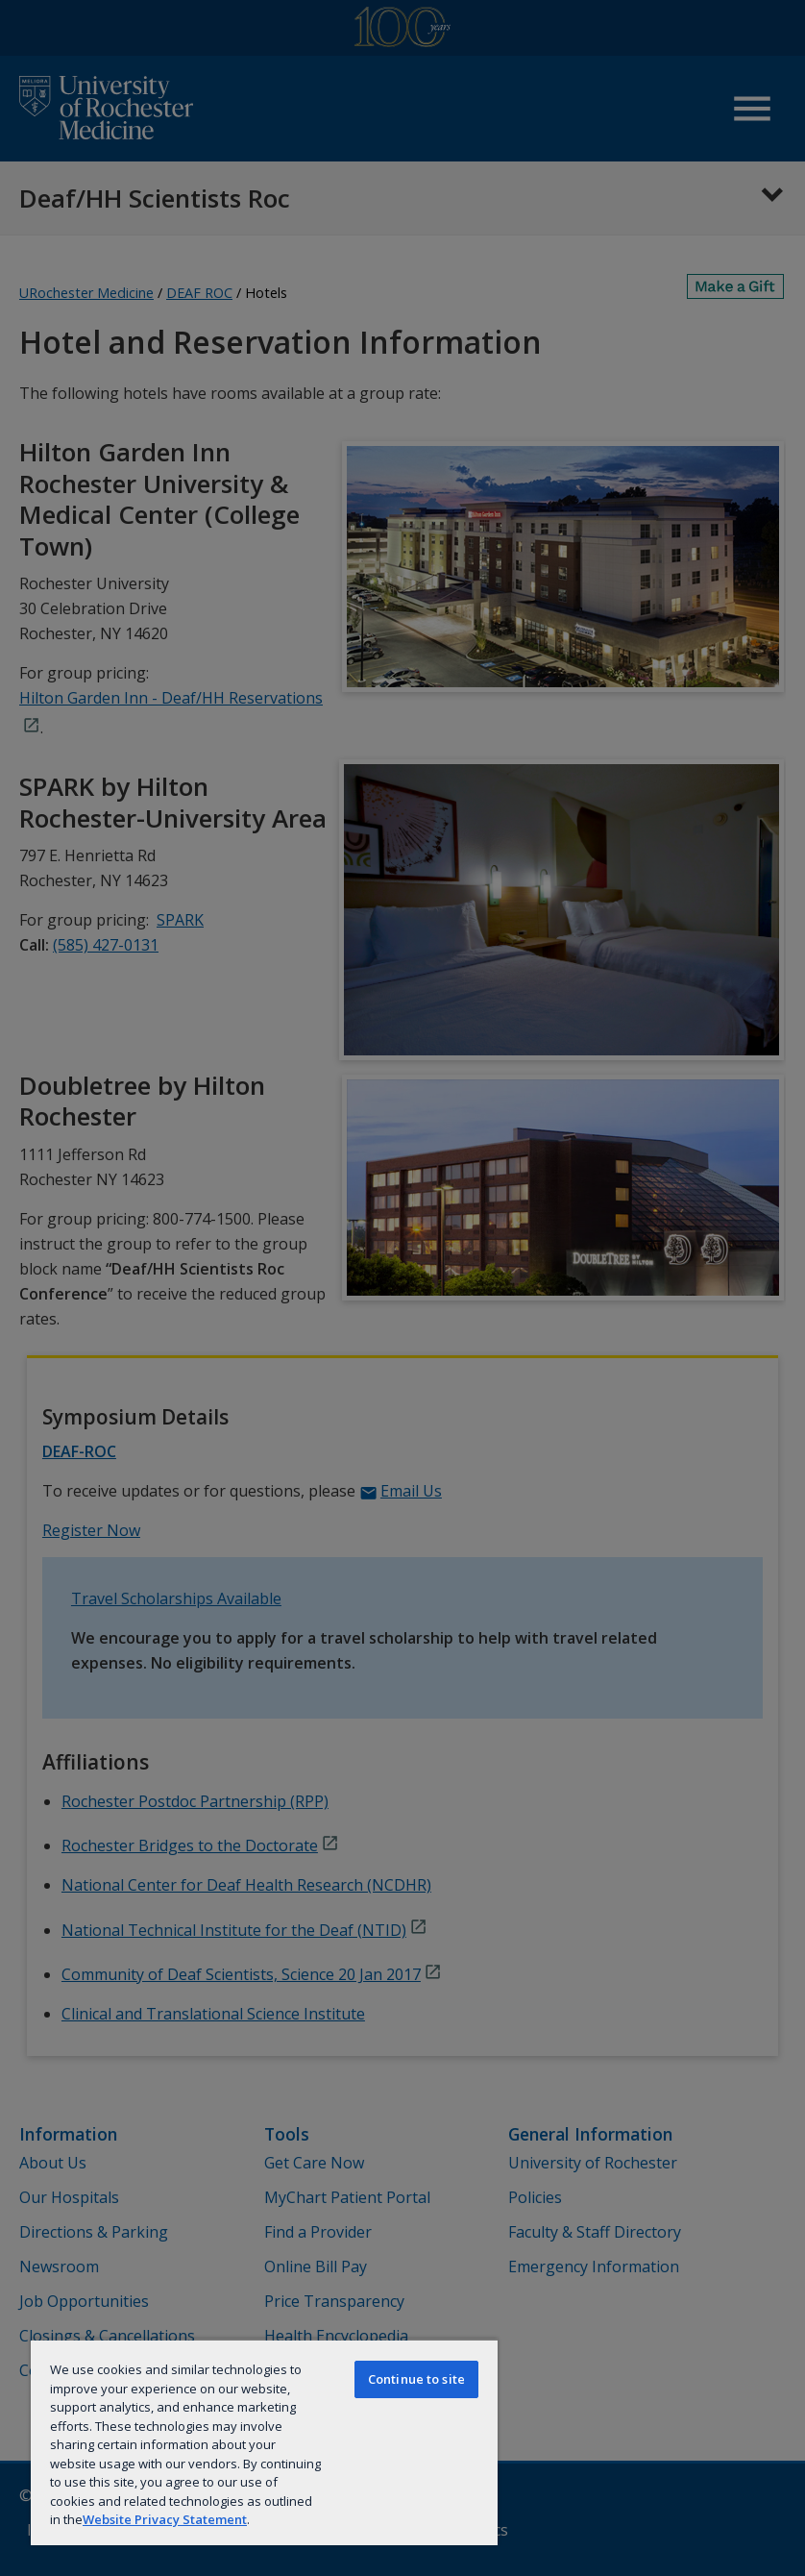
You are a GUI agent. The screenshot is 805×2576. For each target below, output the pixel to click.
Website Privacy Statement (165, 2519)
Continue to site (416, 2379)
